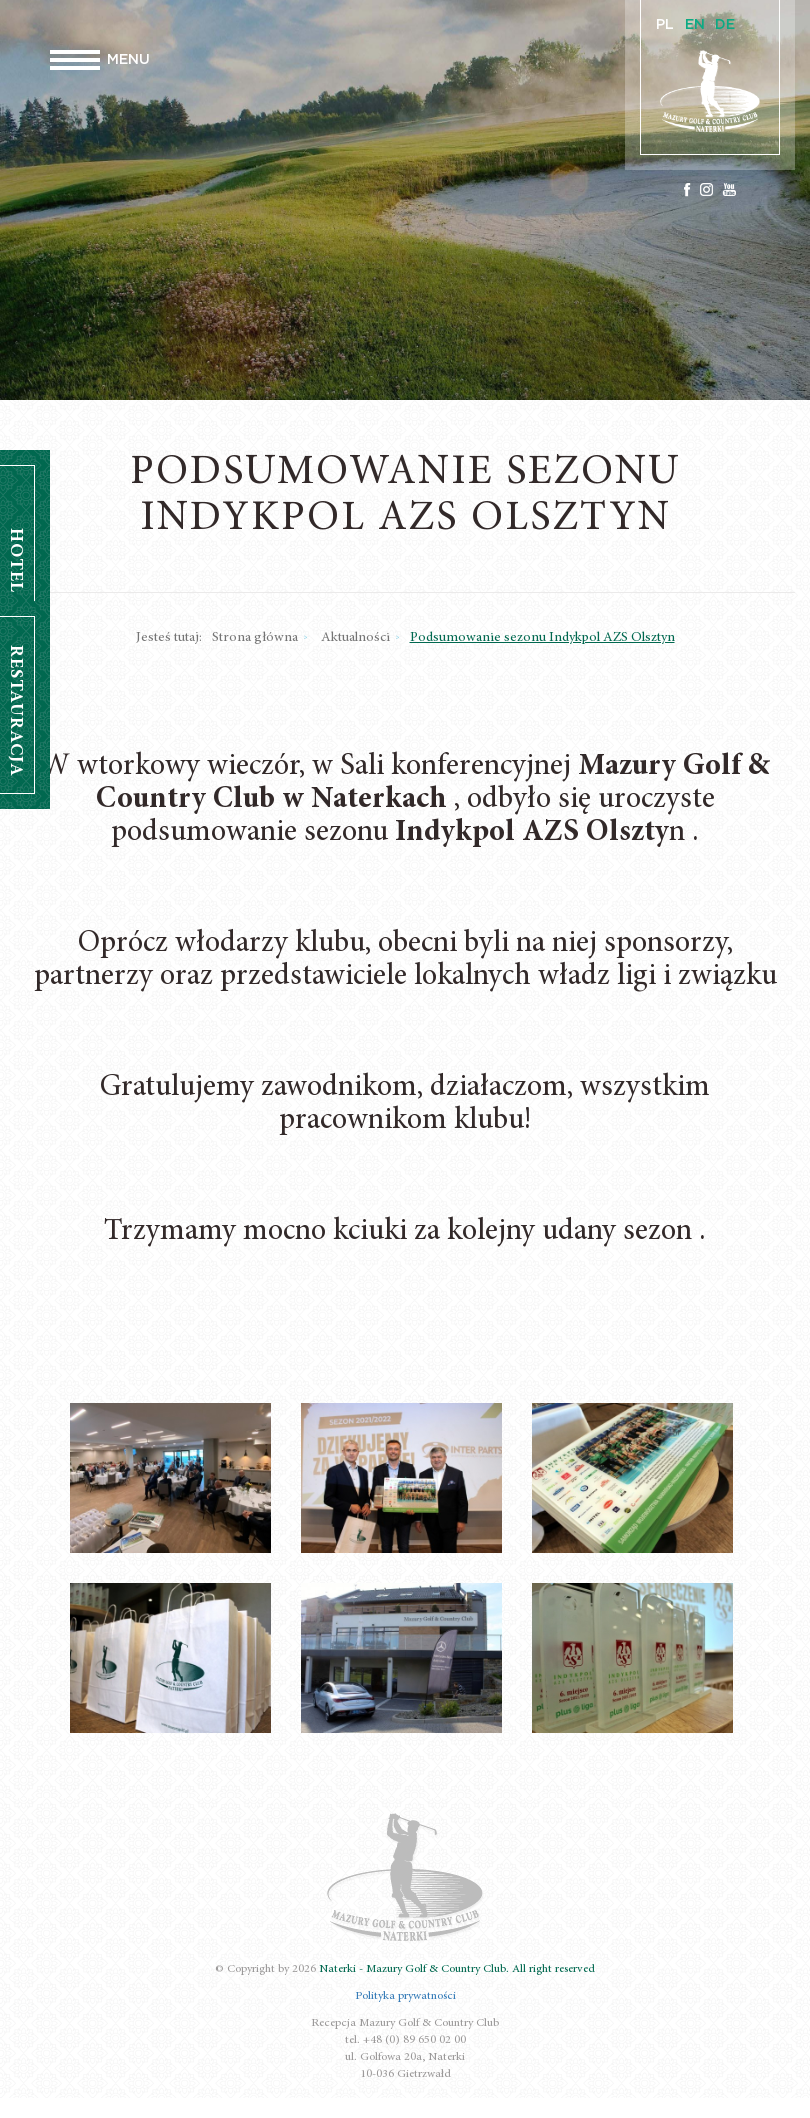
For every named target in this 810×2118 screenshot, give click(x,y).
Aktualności (355, 638)
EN (695, 25)
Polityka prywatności (405, 1996)
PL (665, 25)
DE (725, 25)
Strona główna (255, 638)
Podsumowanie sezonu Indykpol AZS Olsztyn (542, 638)
